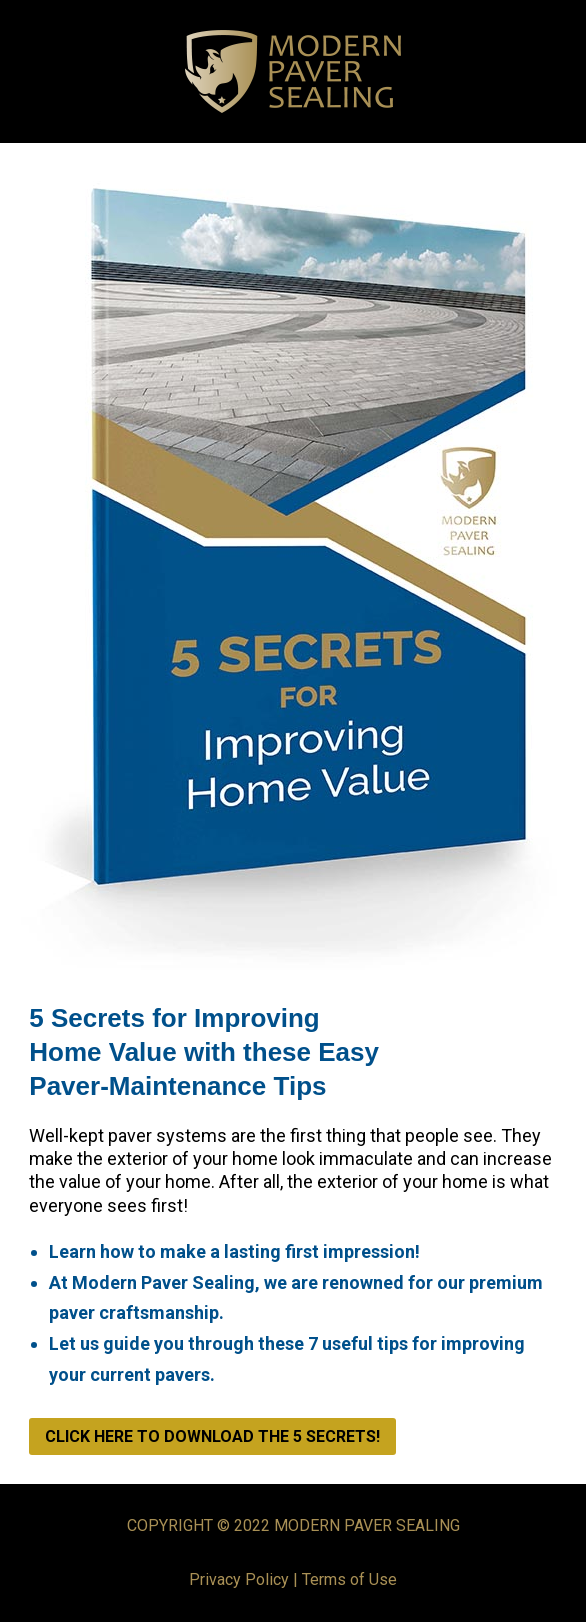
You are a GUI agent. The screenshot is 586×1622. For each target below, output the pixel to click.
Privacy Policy (239, 1579)
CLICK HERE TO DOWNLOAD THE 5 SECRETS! (212, 1436)
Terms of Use (349, 1579)
